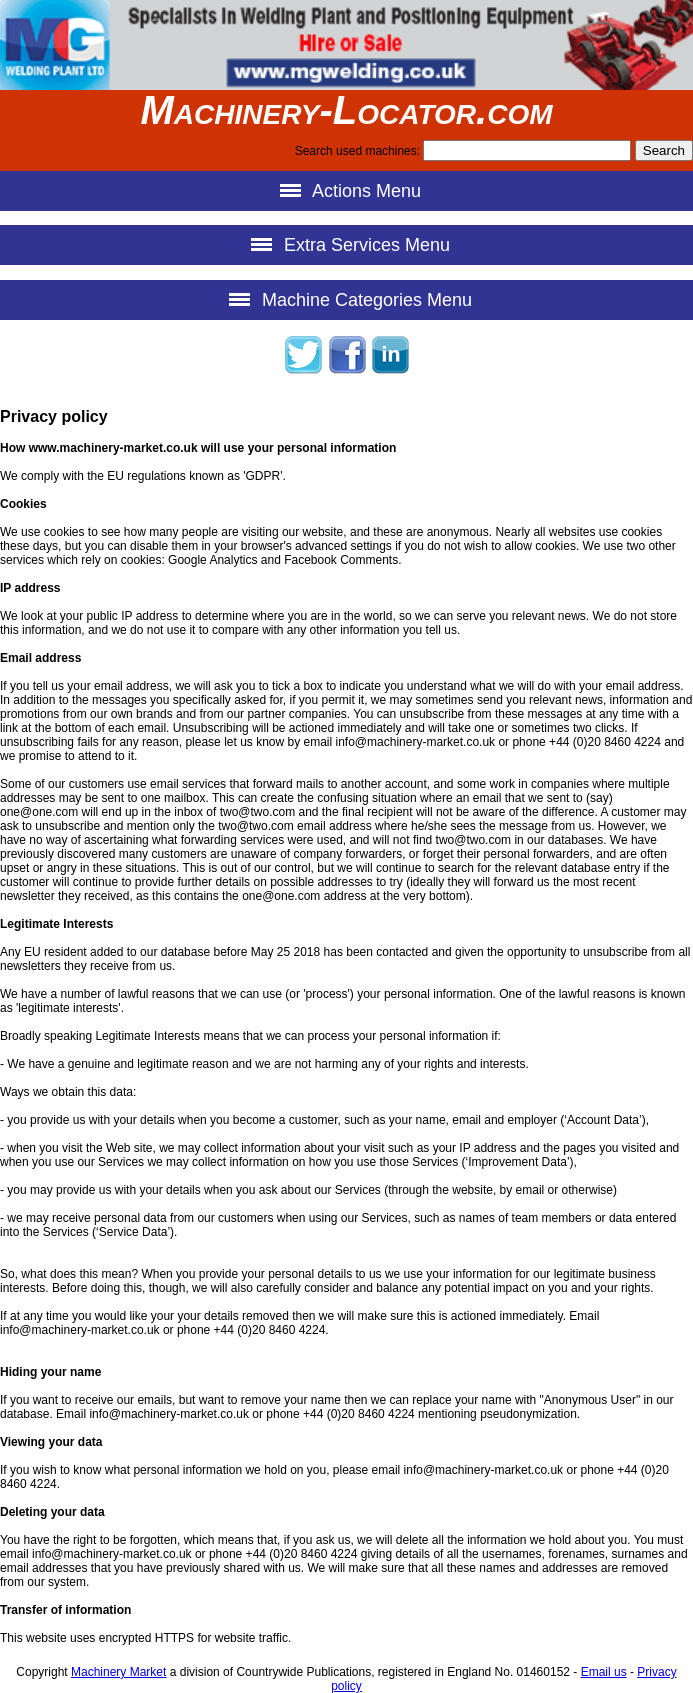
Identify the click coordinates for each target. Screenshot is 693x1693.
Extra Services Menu (346, 244)
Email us (604, 1672)
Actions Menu (346, 190)
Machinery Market (118, 1672)
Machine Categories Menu (346, 299)
